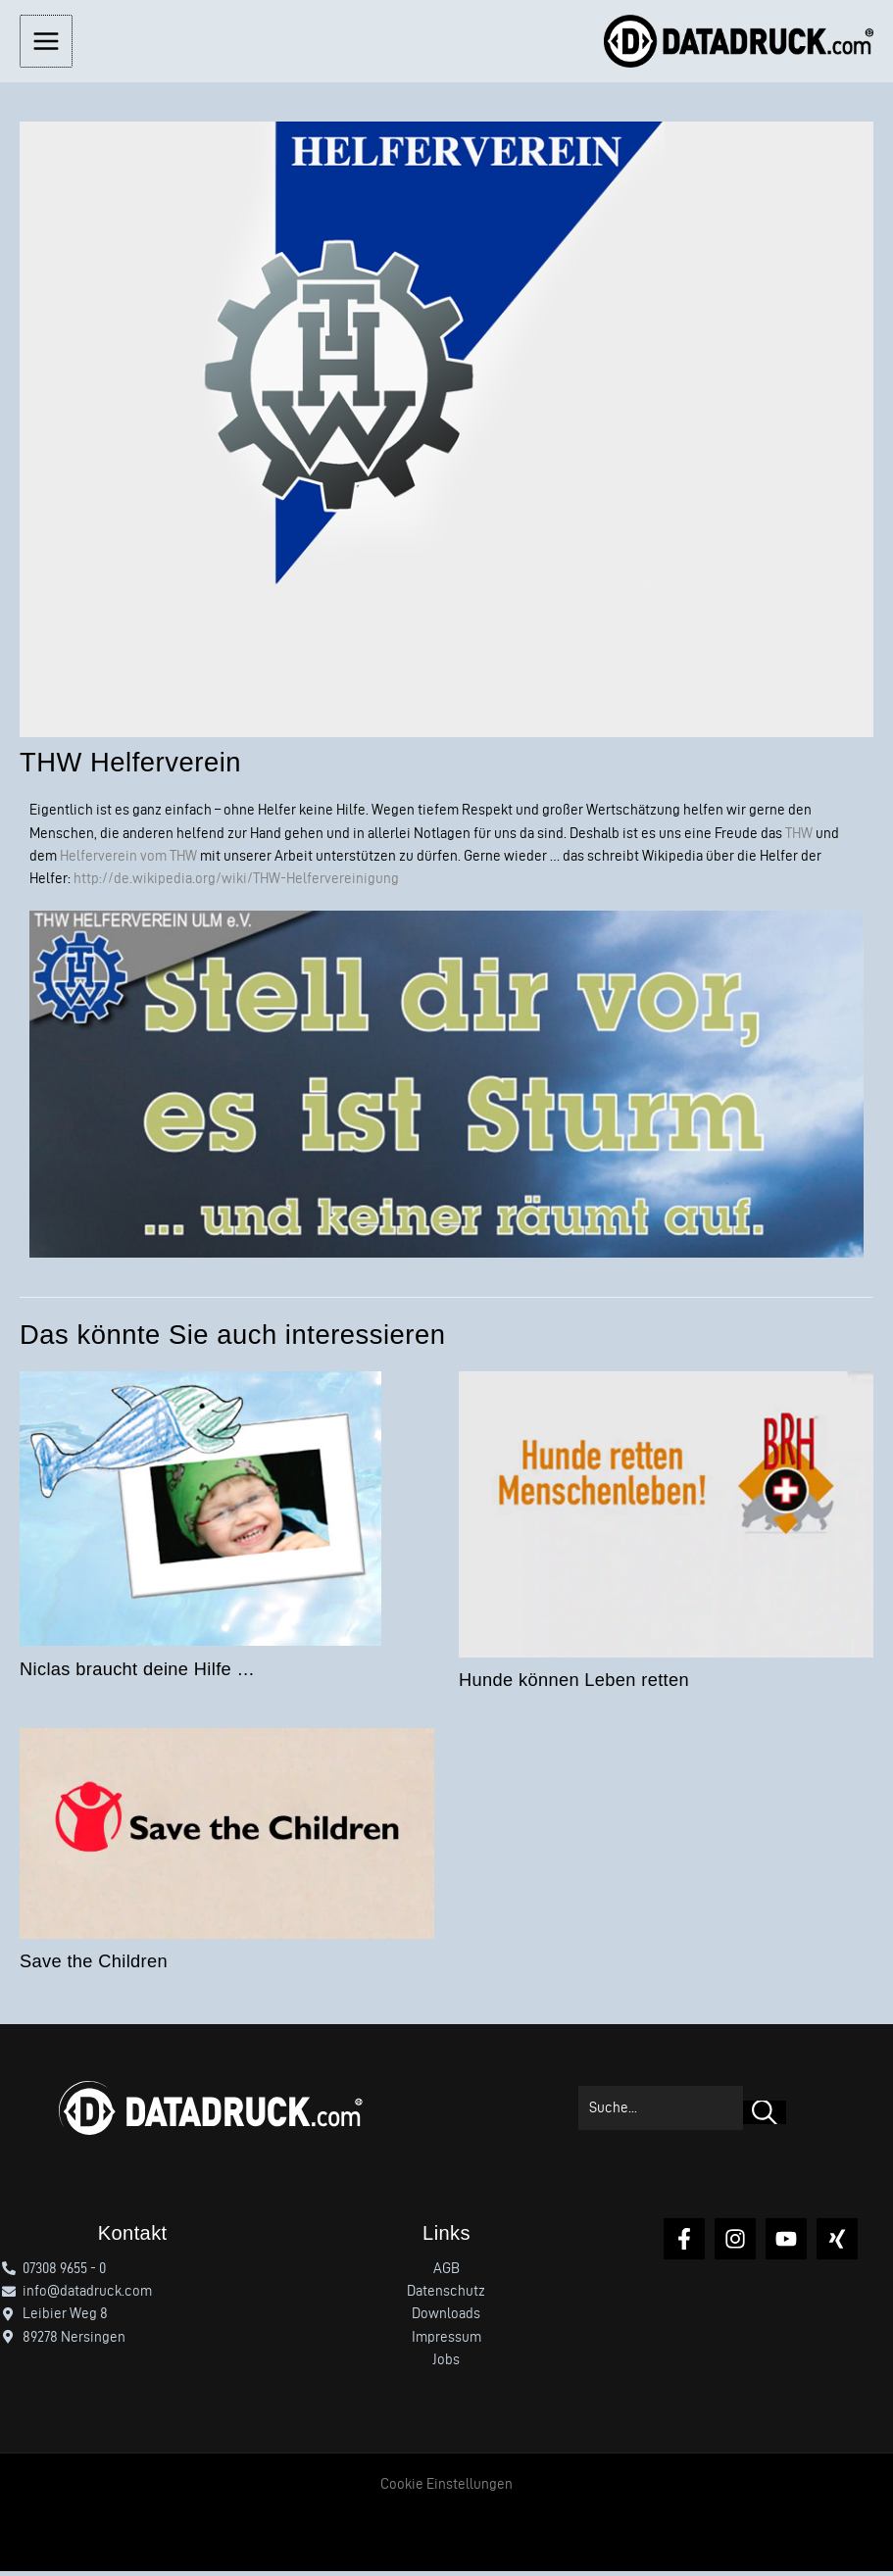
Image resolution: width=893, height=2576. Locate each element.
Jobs (446, 2364)
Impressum (446, 2342)
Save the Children (94, 1966)
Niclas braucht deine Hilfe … (137, 1673)
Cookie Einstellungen (446, 2489)
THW (799, 837)
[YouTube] (786, 2242)
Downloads (446, 2318)
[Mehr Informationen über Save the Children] (227, 1835)
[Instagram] (735, 2242)
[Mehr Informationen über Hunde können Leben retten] (666, 1516)
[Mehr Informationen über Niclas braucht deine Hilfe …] (200, 1510)
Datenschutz (446, 2296)
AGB (446, 2273)
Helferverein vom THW (128, 860)
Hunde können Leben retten (574, 1684)
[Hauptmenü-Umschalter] (45, 43)
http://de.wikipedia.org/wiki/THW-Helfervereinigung (236, 883)
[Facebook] (684, 2242)
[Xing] (837, 2242)
